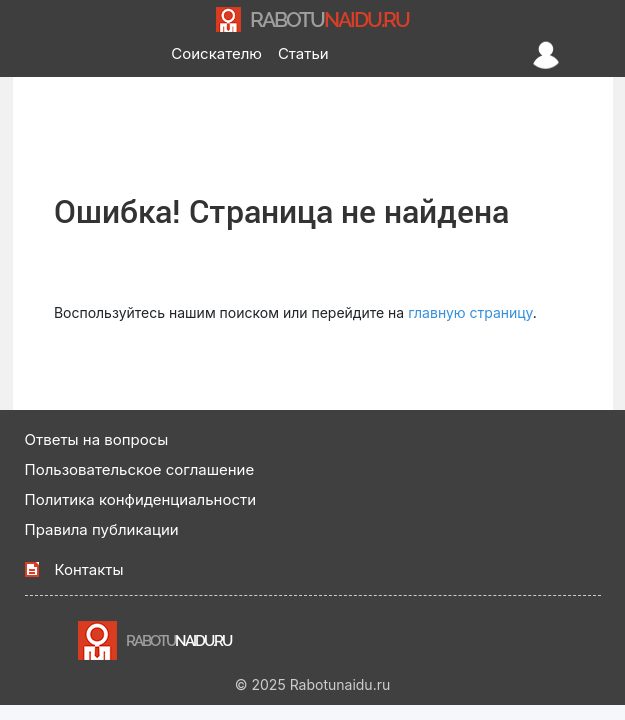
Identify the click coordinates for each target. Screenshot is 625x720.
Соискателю (216, 53)
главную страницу (470, 312)
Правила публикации (102, 529)
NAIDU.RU (329, 19)
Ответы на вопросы (97, 439)
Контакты (89, 569)
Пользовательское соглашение (140, 469)
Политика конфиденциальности (141, 499)
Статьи (303, 53)
